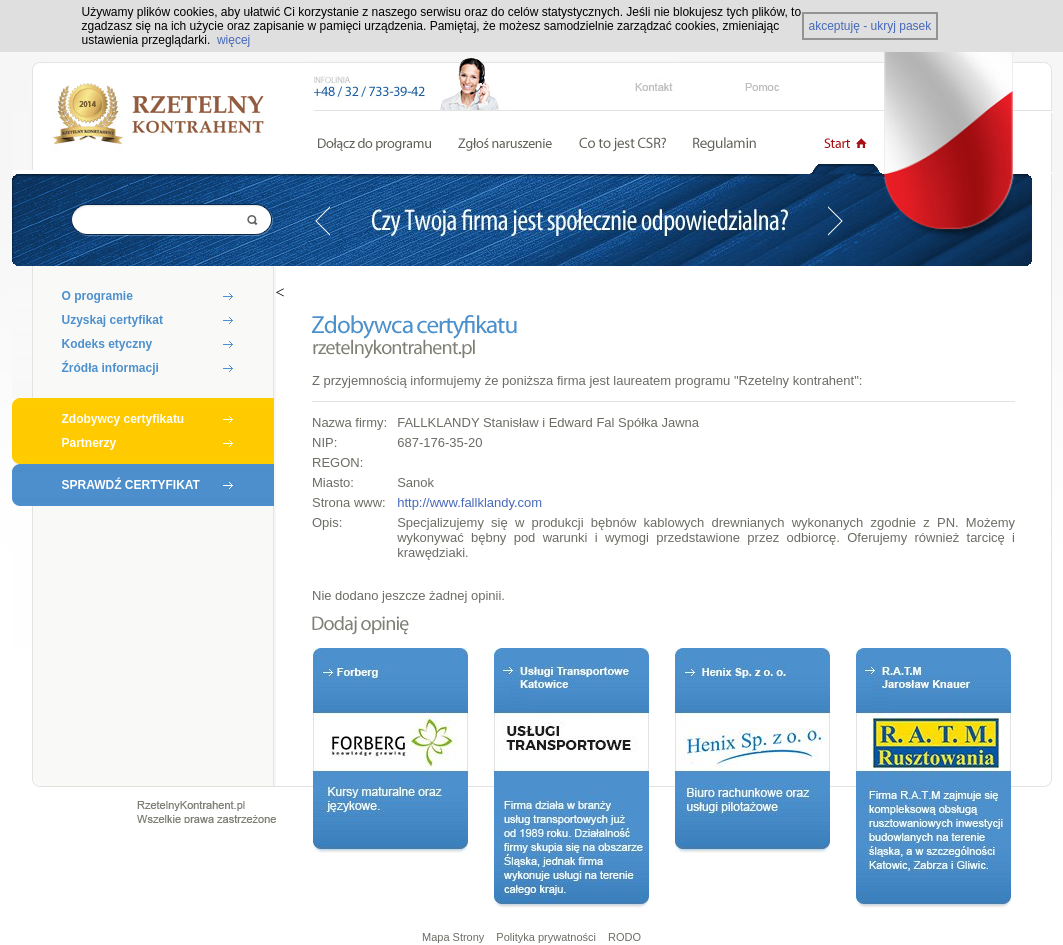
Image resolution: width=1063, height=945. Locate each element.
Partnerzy (89, 443)
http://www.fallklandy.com (469, 502)
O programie (97, 296)
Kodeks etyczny (107, 344)
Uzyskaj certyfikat (112, 320)
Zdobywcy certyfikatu (123, 419)
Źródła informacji (110, 368)
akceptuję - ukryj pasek (870, 26)
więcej (233, 40)
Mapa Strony (453, 937)
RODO (624, 937)
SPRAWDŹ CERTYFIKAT (131, 485)
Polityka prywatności (546, 937)
